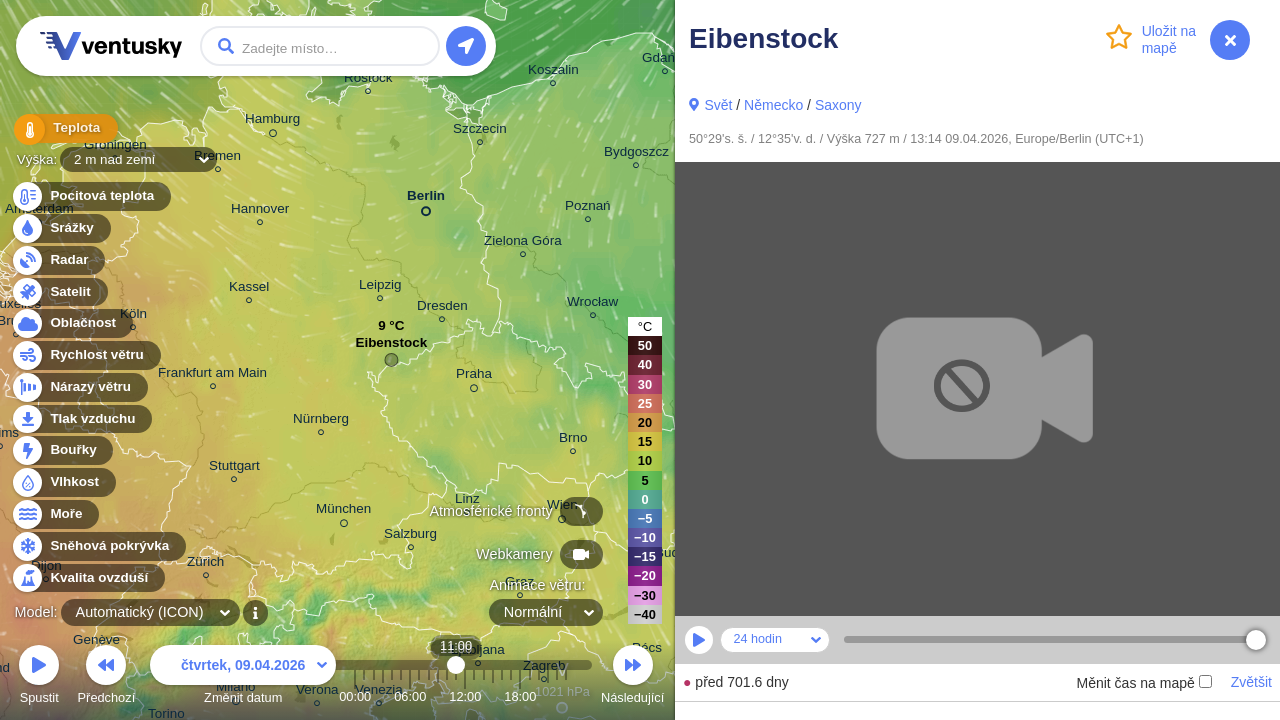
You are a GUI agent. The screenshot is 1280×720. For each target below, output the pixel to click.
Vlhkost (63, 482)
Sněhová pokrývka (98, 546)
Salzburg (410, 536)
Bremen (217, 158)
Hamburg (272, 122)
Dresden (442, 308)
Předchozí (107, 677)
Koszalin (553, 72)
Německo (773, 105)
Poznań (588, 208)
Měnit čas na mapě (1143, 683)
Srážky (60, 228)
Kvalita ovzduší (87, 578)
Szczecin (480, 131)
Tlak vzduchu (81, 419)
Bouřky (62, 450)
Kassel (249, 289)
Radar (58, 260)
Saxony (838, 105)
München (343, 512)
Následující (632, 677)
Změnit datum (243, 677)
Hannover (260, 211)
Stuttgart (234, 468)
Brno (573, 440)
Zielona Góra (523, 243)
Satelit (59, 292)
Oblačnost (71, 323)
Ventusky (108, 46)
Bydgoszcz (636, 154)
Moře (55, 514)
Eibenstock (391, 347)
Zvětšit (1251, 682)
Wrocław (592, 304)
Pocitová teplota (90, 196)
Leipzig (380, 287)
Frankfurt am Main (212, 375)
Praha (474, 377)
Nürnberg (321, 421)
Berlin (426, 199)
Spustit (39, 677)
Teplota (62, 129)
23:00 (566, 696)
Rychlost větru (85, 355)
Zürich (205, 564)
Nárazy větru (79, 387)
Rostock (368, 80)
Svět (718, 105)
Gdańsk (665, 60)
